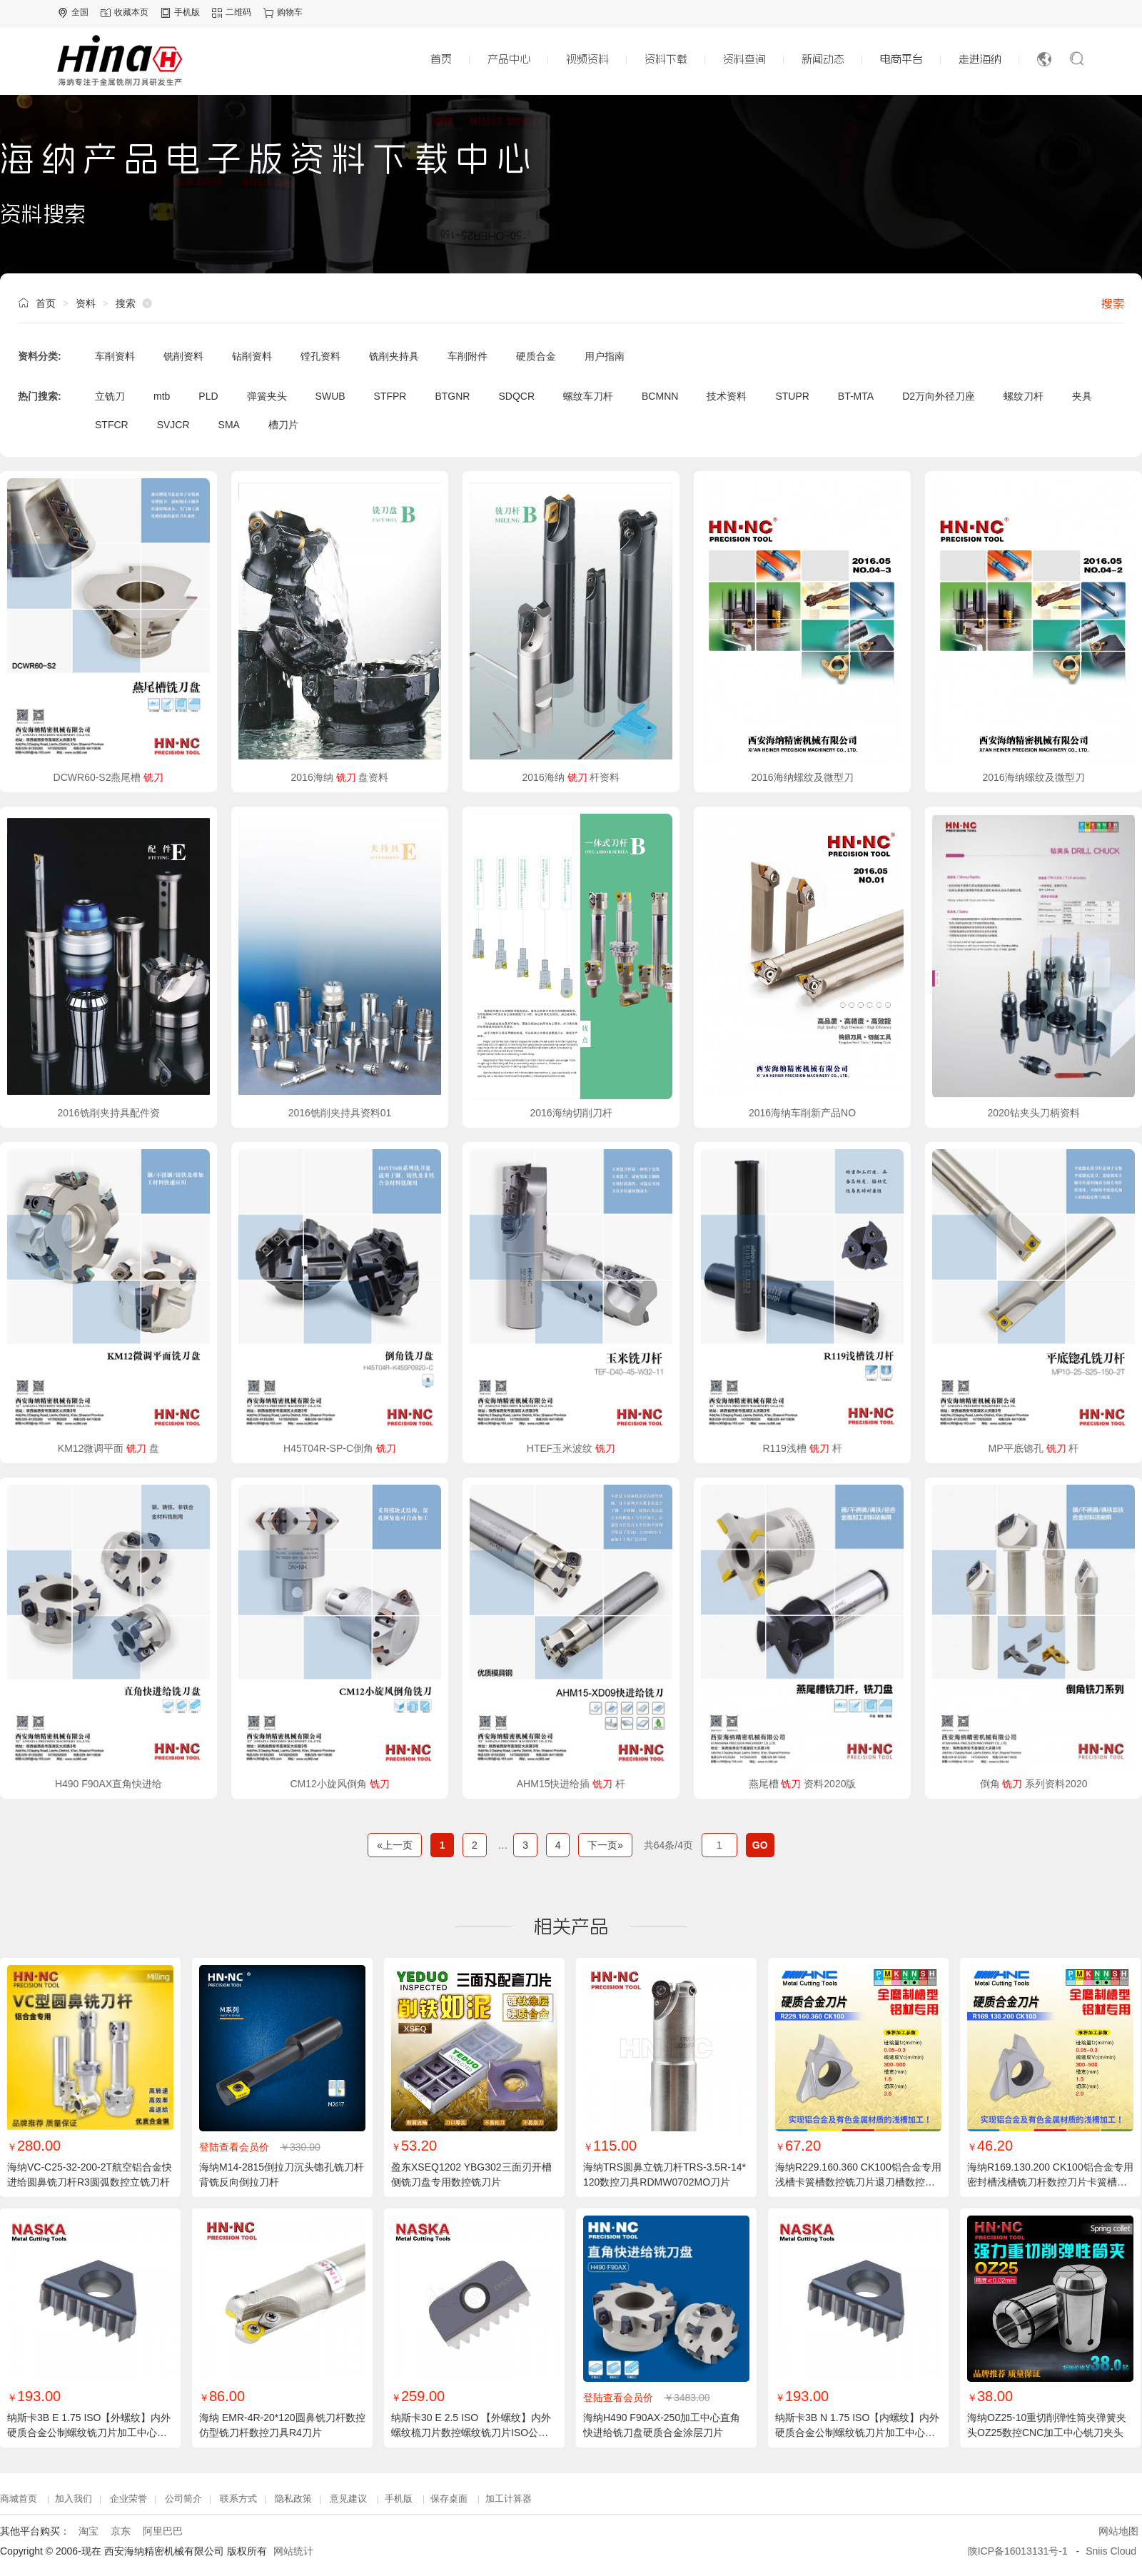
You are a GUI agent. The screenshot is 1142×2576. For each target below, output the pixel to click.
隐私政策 (293, 2498)
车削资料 (115, 356)
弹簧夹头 (267, 396)
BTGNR (452, 396)
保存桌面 (449, 2498)
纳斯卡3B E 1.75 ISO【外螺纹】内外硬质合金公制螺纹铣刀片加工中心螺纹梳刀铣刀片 (89, 2432)
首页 (46, 303)
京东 (121, 2531)
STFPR (390, 396)
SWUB (330, 396)
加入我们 (73, 2498)
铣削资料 (183, 356)
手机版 (187, 12)
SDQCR (516, 396)
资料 (86, 303)
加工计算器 (508, 2498)
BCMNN (660, 396)
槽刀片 (283, 424)
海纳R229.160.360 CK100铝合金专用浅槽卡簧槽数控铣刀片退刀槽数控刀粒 (858, 2182)
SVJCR (173, 424)
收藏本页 (131, 12)
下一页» (605, 1845)
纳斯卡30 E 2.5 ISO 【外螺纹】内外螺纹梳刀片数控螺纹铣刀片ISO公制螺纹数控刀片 (471, 2432)
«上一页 (394, 1845)
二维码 (238, 12)
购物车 (290, 12)
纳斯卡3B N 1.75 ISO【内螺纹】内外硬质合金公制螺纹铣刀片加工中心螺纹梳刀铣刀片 (857, 2432)
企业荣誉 (128, 2498)
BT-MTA (856, 396)
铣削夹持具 (394, 356)
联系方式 (238, 2498)
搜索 (1112, 303)
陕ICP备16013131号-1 (1018, 2551)
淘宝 (88, 2531)
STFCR (111, 424)
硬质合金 (536, 356)
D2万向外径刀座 (938, 396)
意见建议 (348, 2498)
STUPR (792, 396)
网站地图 (1118, 2531)
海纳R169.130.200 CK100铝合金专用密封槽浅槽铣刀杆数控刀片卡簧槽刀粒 (1050, 2182)
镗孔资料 (320, 356)
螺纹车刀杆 (588, 396)
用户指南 (605, 356)
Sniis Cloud (1111, 2551)
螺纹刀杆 (1024, 396)
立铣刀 (110, 396)
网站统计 (293, 2551)
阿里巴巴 (163, 2531)
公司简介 (183, 2498)
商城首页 (18, 2498)
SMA (229, 424)
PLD (208, 396)
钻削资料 (252, 356)
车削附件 (467, 356)
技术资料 (727, 396)
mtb (161, 396)
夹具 (1082, 396)
